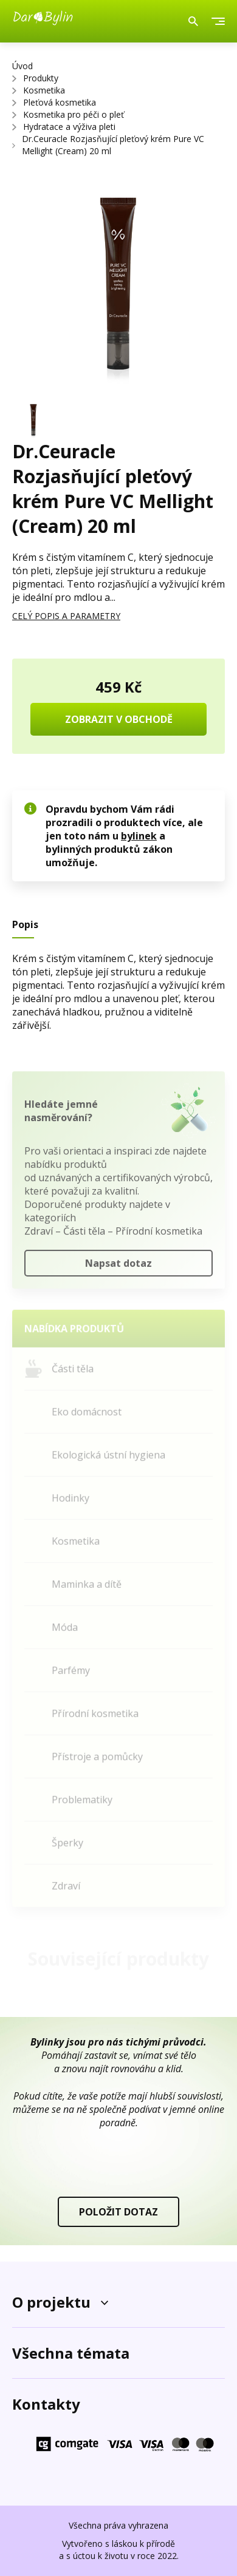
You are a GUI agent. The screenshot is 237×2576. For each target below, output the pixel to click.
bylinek (139, 835)
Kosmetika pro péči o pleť (73, 114)
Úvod (22, 66)
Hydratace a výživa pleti (69, 126)
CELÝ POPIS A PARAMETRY (66, 616)
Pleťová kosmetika (59, 102)
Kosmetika (44, 90)
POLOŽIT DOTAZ (118, 2211)
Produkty (40, 78)
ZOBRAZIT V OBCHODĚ (119, 719)
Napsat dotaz (118, 1268)
